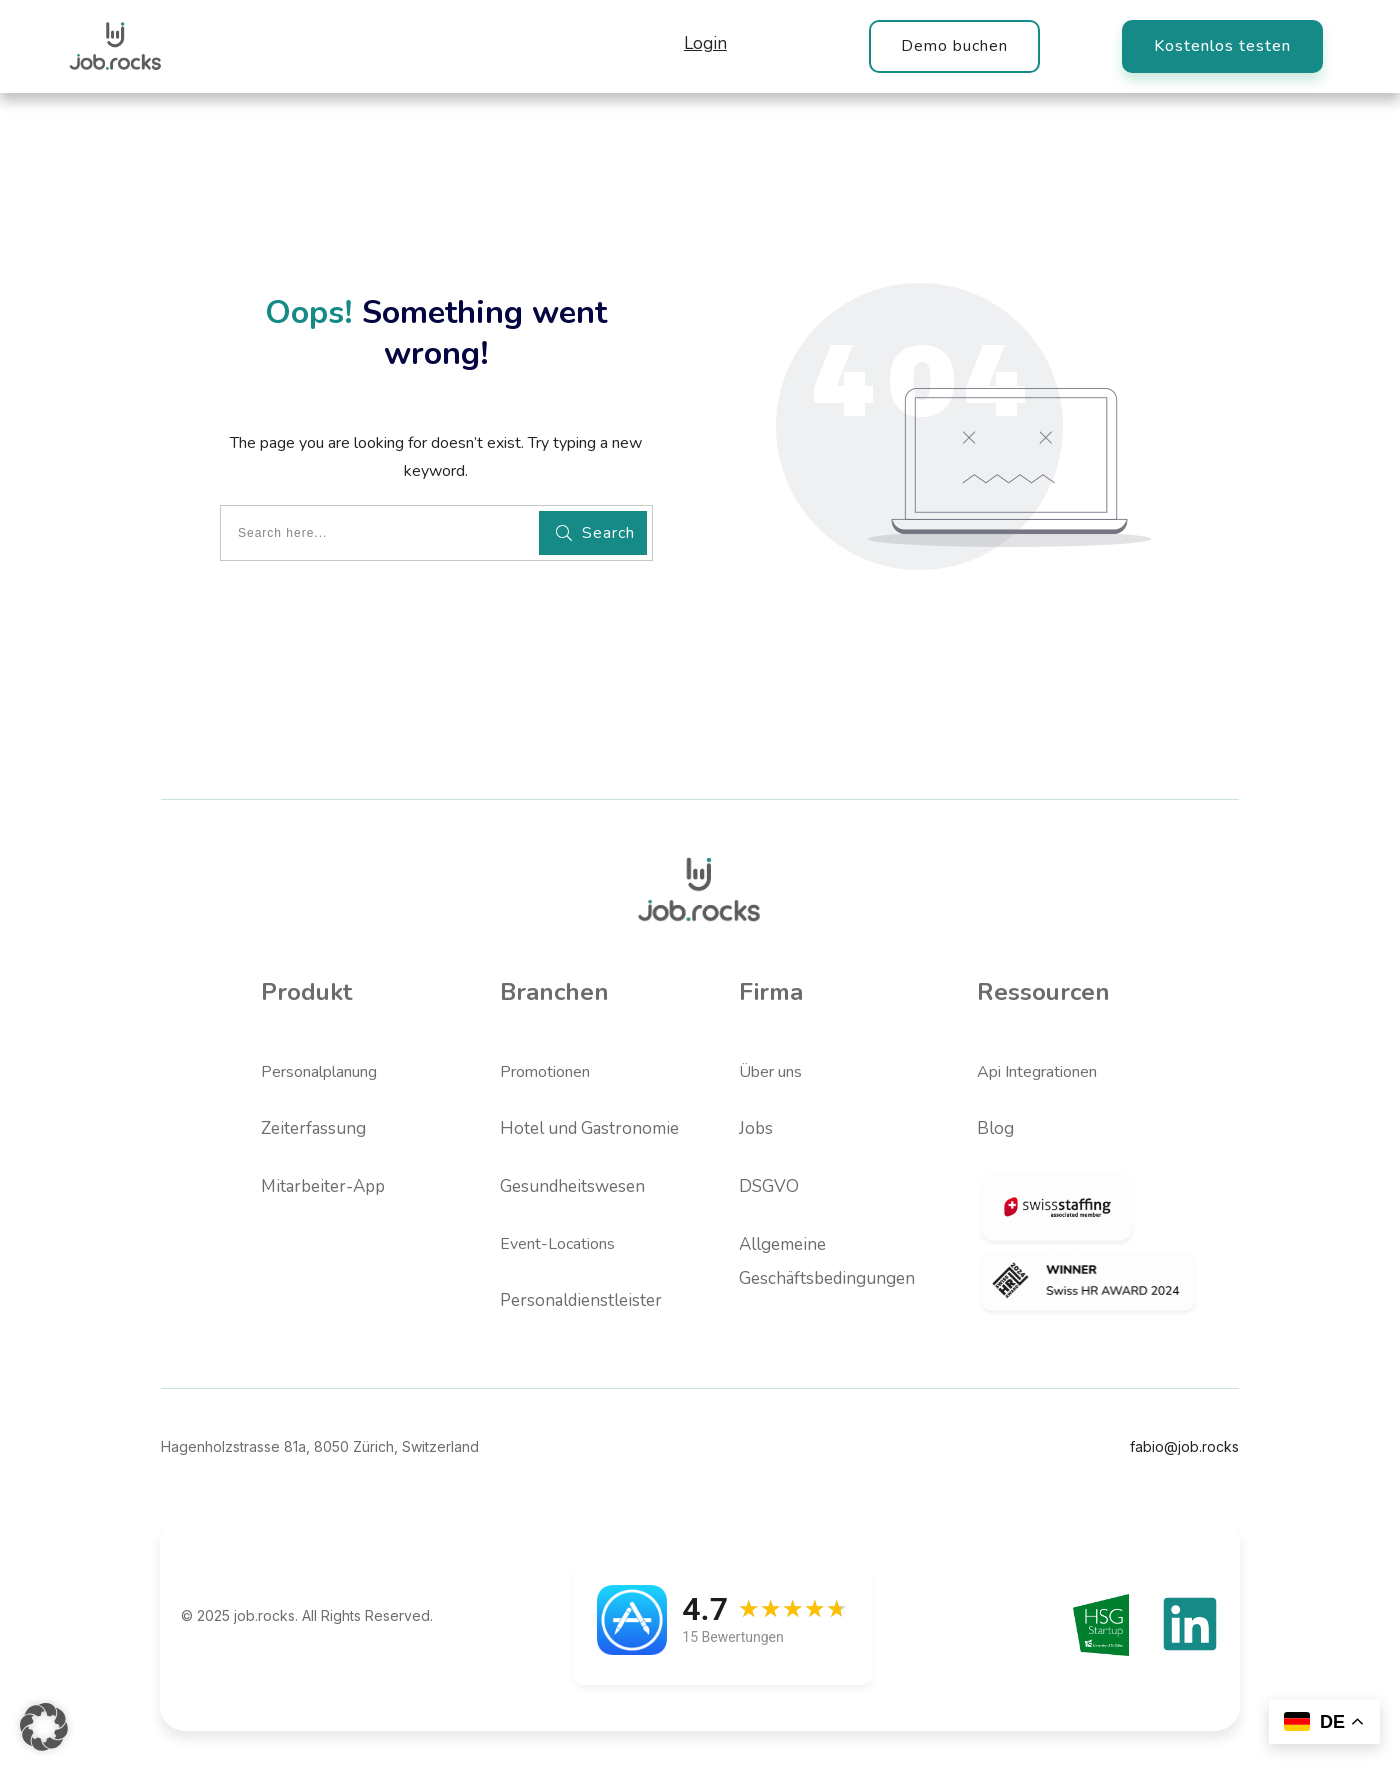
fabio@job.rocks (1184, 1446)
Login (705, 43)
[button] (44, 1727)
